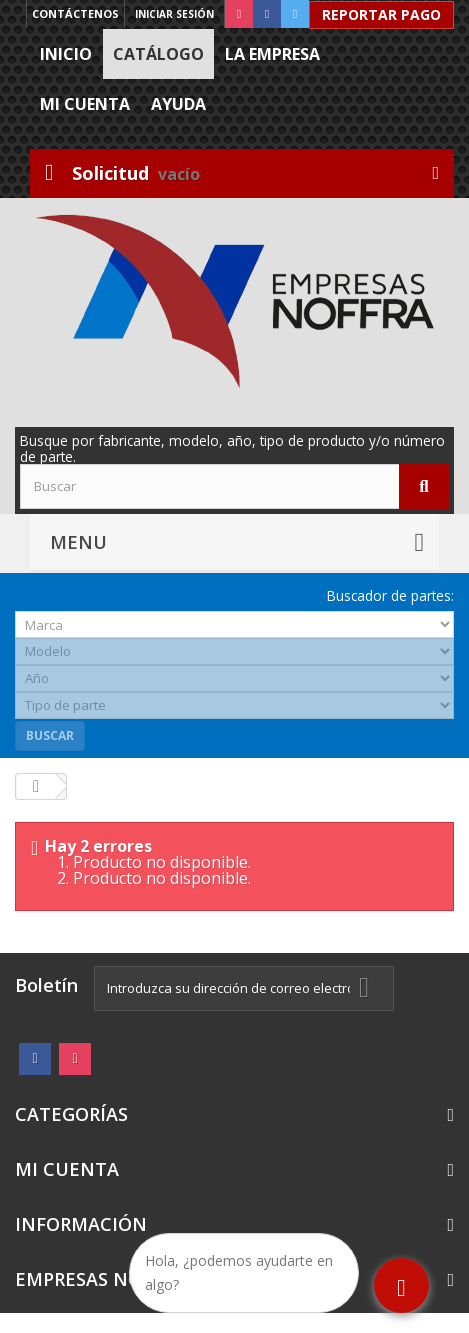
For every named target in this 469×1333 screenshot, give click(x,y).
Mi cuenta (85, 104)
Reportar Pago (381, 14)
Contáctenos (75, 13)
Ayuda (178, 104)
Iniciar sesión (174, 14)
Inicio (66, 54)
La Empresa (272, 54)
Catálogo (158, 54)
